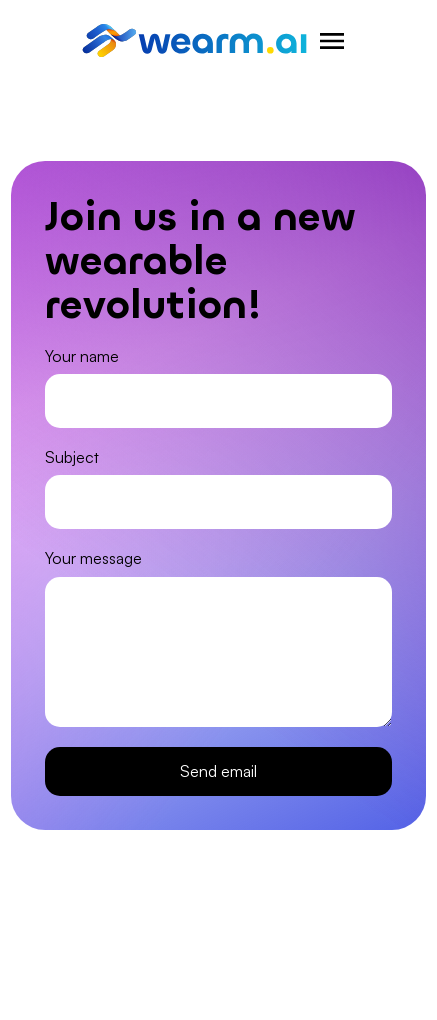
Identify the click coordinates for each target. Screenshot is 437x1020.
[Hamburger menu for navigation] (332, 41)
